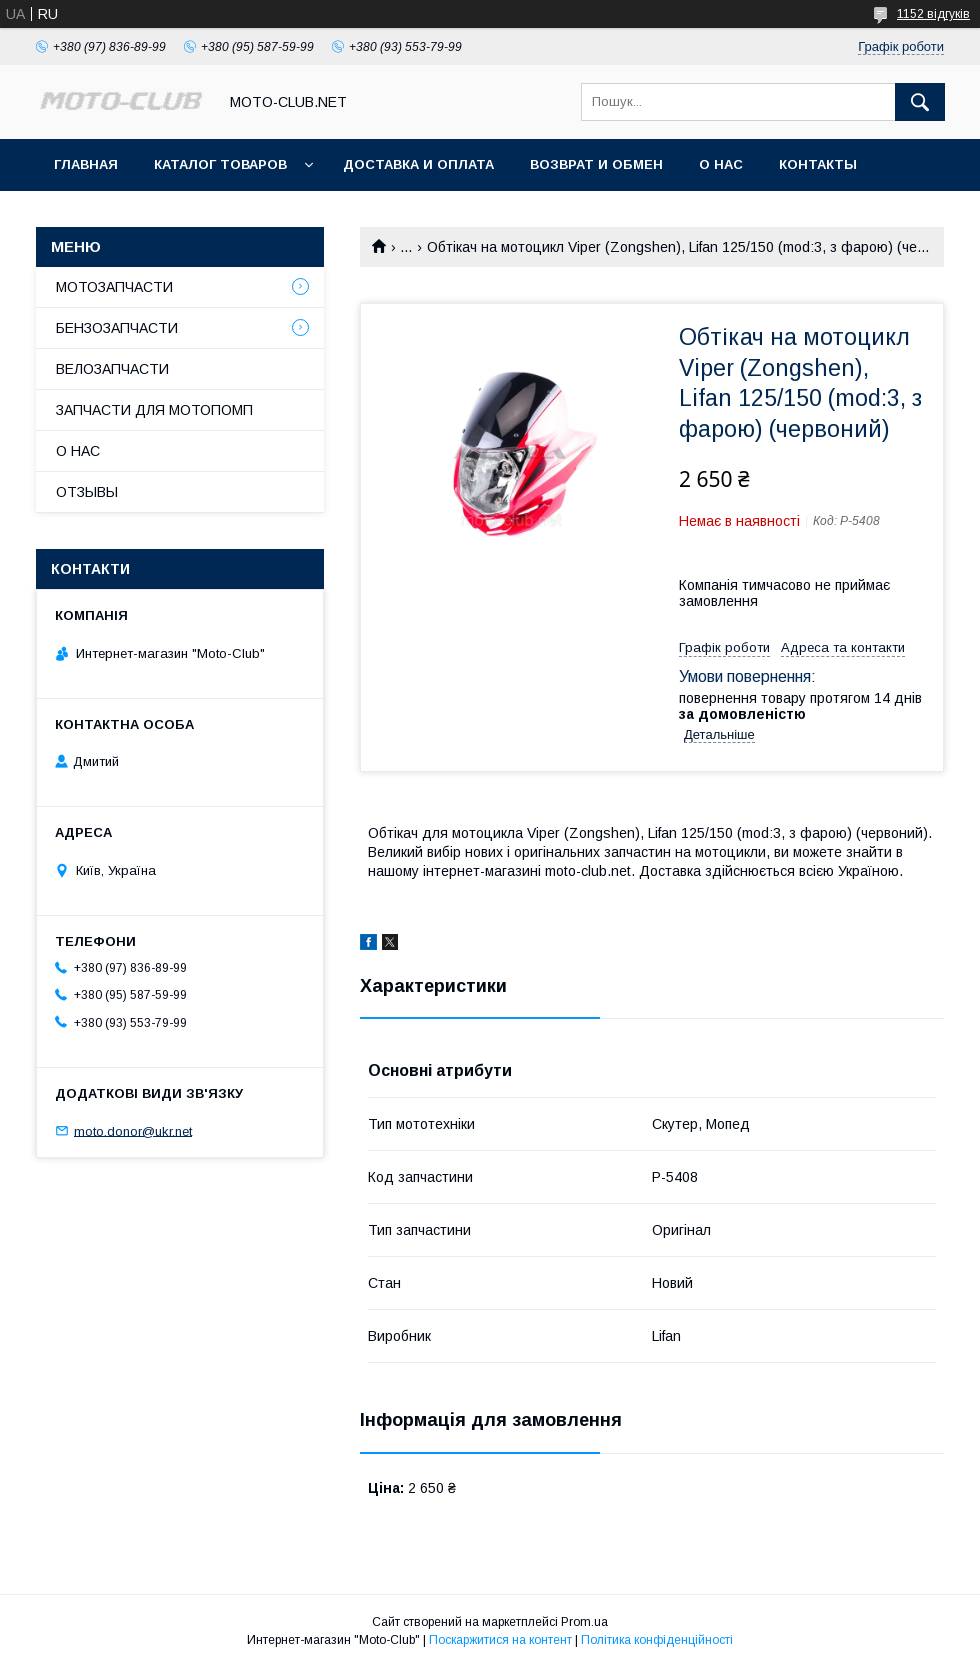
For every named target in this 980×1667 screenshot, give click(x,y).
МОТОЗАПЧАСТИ (114, 287)
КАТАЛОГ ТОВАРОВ (220, 164)
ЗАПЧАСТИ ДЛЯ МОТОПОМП (154, 410)
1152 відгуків (933, 14)
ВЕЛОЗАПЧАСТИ (112, 369)
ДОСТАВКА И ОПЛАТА (418, 164)
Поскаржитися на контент (500, 1640)
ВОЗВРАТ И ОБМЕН (596, 164)
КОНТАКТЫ (818, 164)
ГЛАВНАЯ (86, 164)
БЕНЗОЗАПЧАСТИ (117, 328)
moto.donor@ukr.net (133, 1130)
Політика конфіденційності (657, 1640)
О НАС (721, 164)
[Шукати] (920, 102)
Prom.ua (584, 1622)
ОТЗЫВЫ (87, 492)
